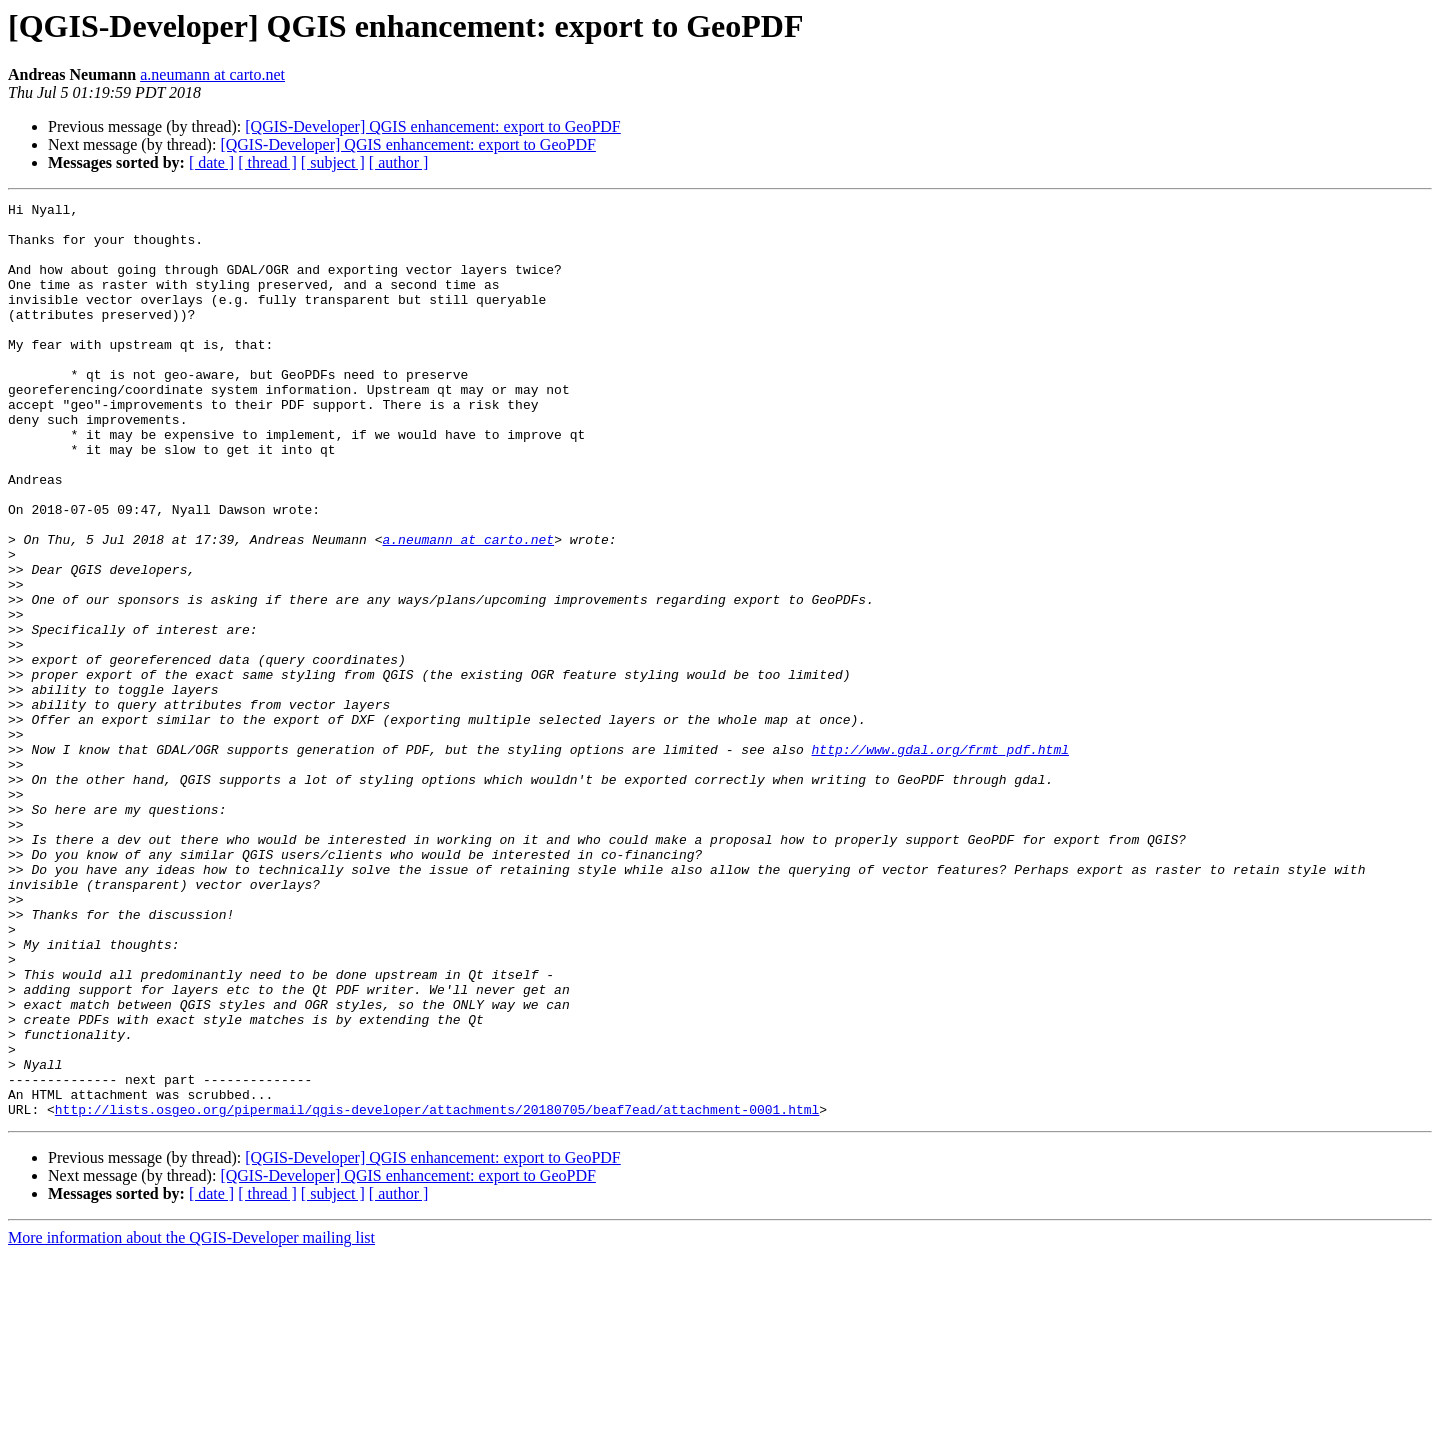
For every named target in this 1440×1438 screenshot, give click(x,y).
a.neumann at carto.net (212, 74)
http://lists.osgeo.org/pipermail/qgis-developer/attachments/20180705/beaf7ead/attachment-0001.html (437, 1292)
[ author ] (399, 162)
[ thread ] (267, 162)
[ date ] (211, 162)
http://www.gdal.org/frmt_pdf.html (939, 860)
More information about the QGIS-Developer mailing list (191, 1420)
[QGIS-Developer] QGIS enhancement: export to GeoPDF (432, 126)
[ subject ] (333, 162)
